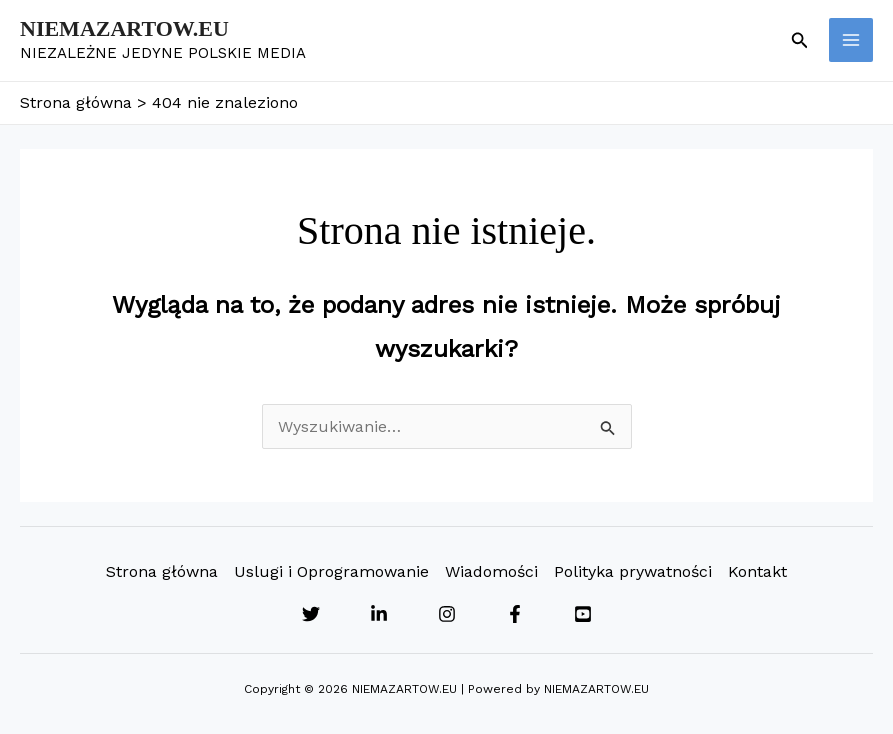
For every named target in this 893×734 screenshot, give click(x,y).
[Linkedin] (379, 614)
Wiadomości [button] (491, 571)
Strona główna (162, 571)
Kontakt (757, 571)
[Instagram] (447, 614)
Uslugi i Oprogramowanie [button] (331, 571)
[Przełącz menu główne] (851, 40)
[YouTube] (583, 614)
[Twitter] (311, 614)
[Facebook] (515, 614)
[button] (800, 40)
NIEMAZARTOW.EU (124, 28)
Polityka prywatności (633, 571)
